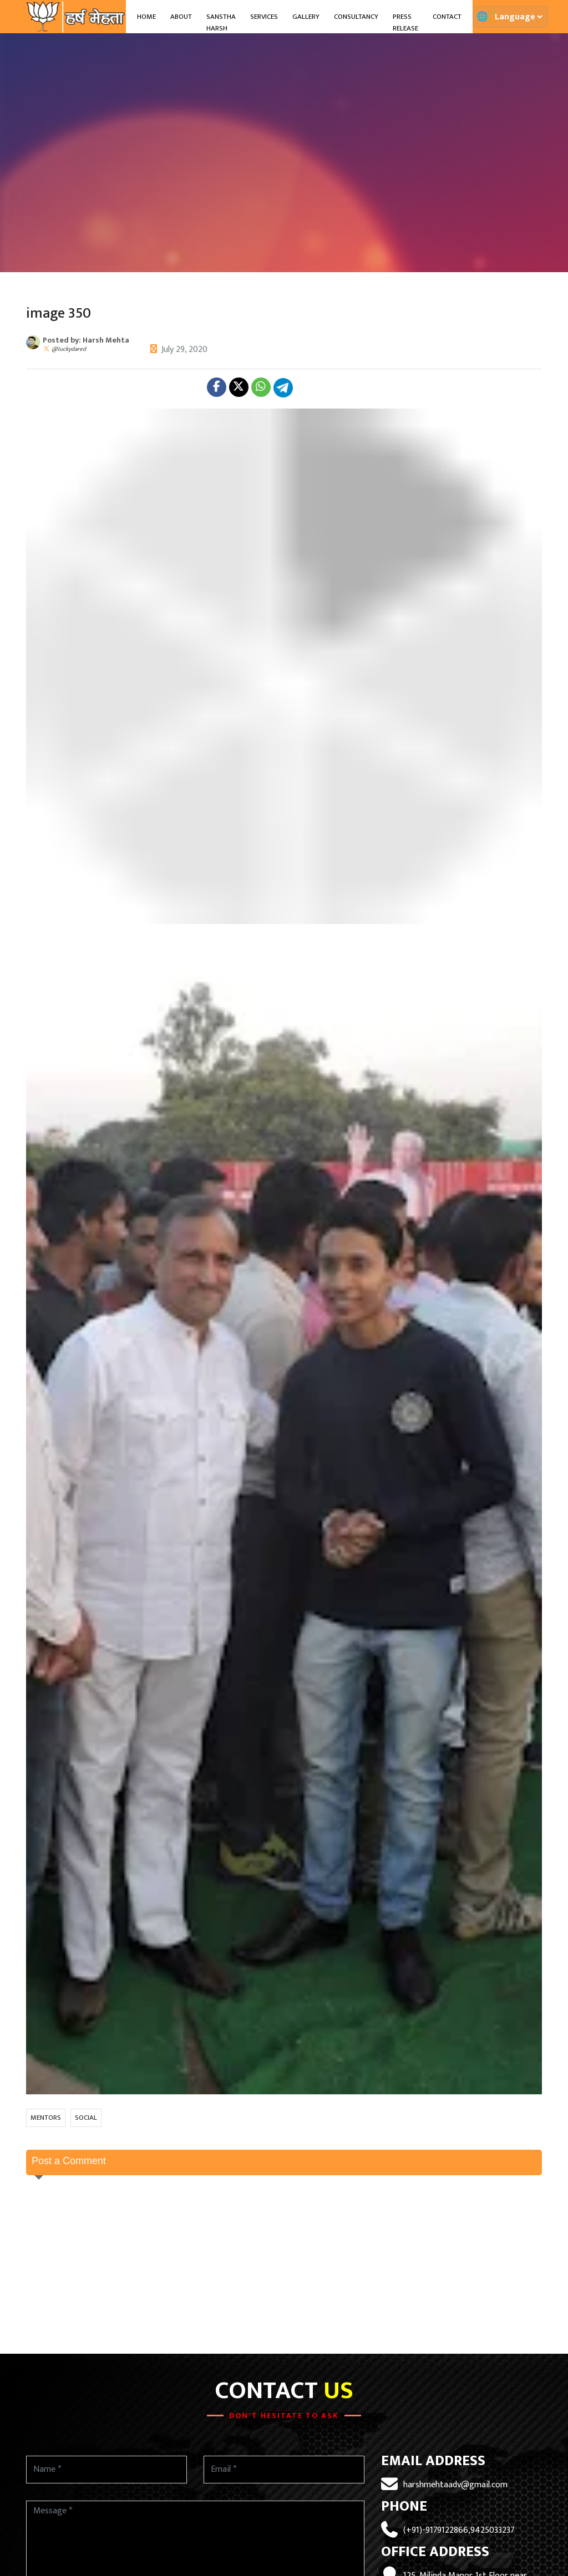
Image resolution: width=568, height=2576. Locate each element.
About (181, 17)
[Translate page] (518, 17)
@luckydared (69, 349)
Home (146, 17)
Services (264, 17)
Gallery (306, 17)
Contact (447, 17)
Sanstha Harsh (221, 22)
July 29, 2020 (184, 349)
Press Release (405, 22)
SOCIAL (86, 2117)
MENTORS (46, 2117)
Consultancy (356, 17)
